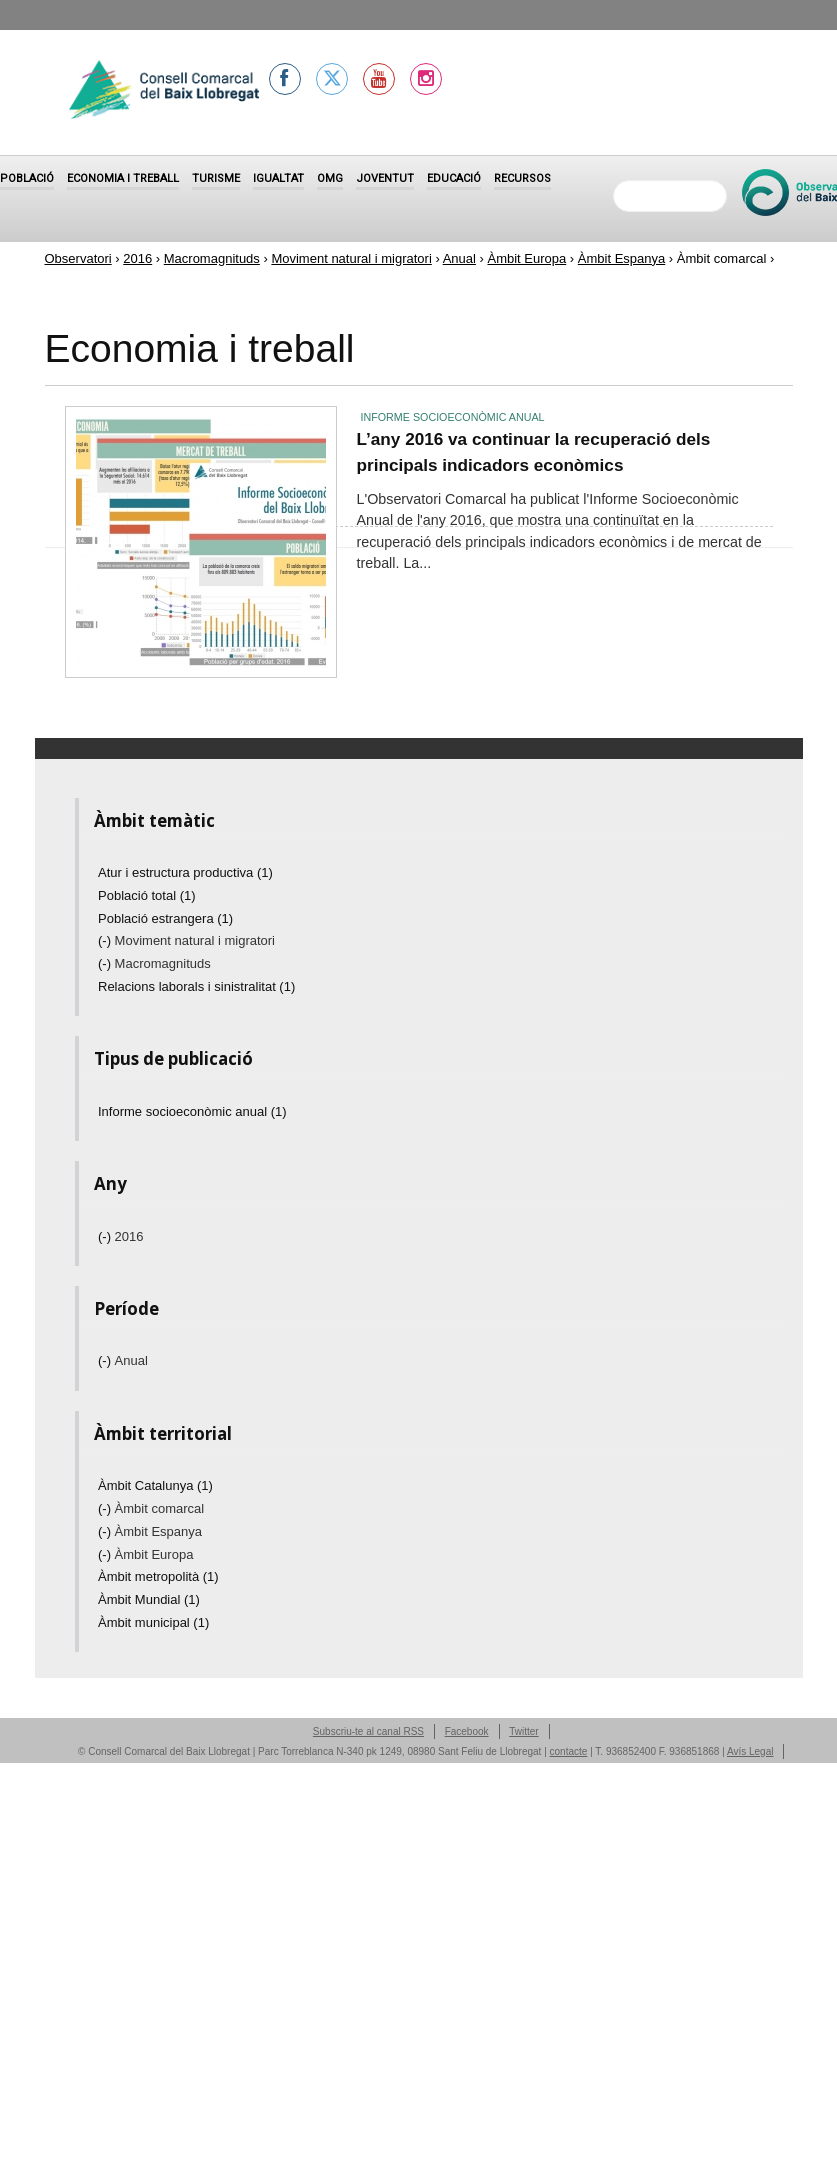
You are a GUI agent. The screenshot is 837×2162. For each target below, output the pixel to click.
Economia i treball (123, 178)
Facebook (467, 1731)
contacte (569, 1751)
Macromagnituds (212, 258)
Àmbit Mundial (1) (149, 1599)
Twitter (523, 1731)
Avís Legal (750, 1751)
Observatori (78, 258)
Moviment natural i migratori (351, 258)
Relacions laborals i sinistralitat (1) (196, 986)
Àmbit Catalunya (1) (155, 1485)
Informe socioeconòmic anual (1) (192, 1111)
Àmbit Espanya (621, 258)
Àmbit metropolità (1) (158, 1576)
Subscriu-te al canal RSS (368, 1731)
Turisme (216, 178)
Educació (454, 178)
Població (27, 178)
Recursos (522, 178)
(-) (106, 940)
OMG (330, 178)
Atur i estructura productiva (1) (185, 872)
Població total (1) (147, 895)
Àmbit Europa (526, 258)
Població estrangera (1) (165, 918)
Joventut (385, 178)
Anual (459, 258)
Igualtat (278, 178)
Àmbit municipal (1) (153, 1622)
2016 (137, 258)
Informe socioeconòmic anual (453, 417)
